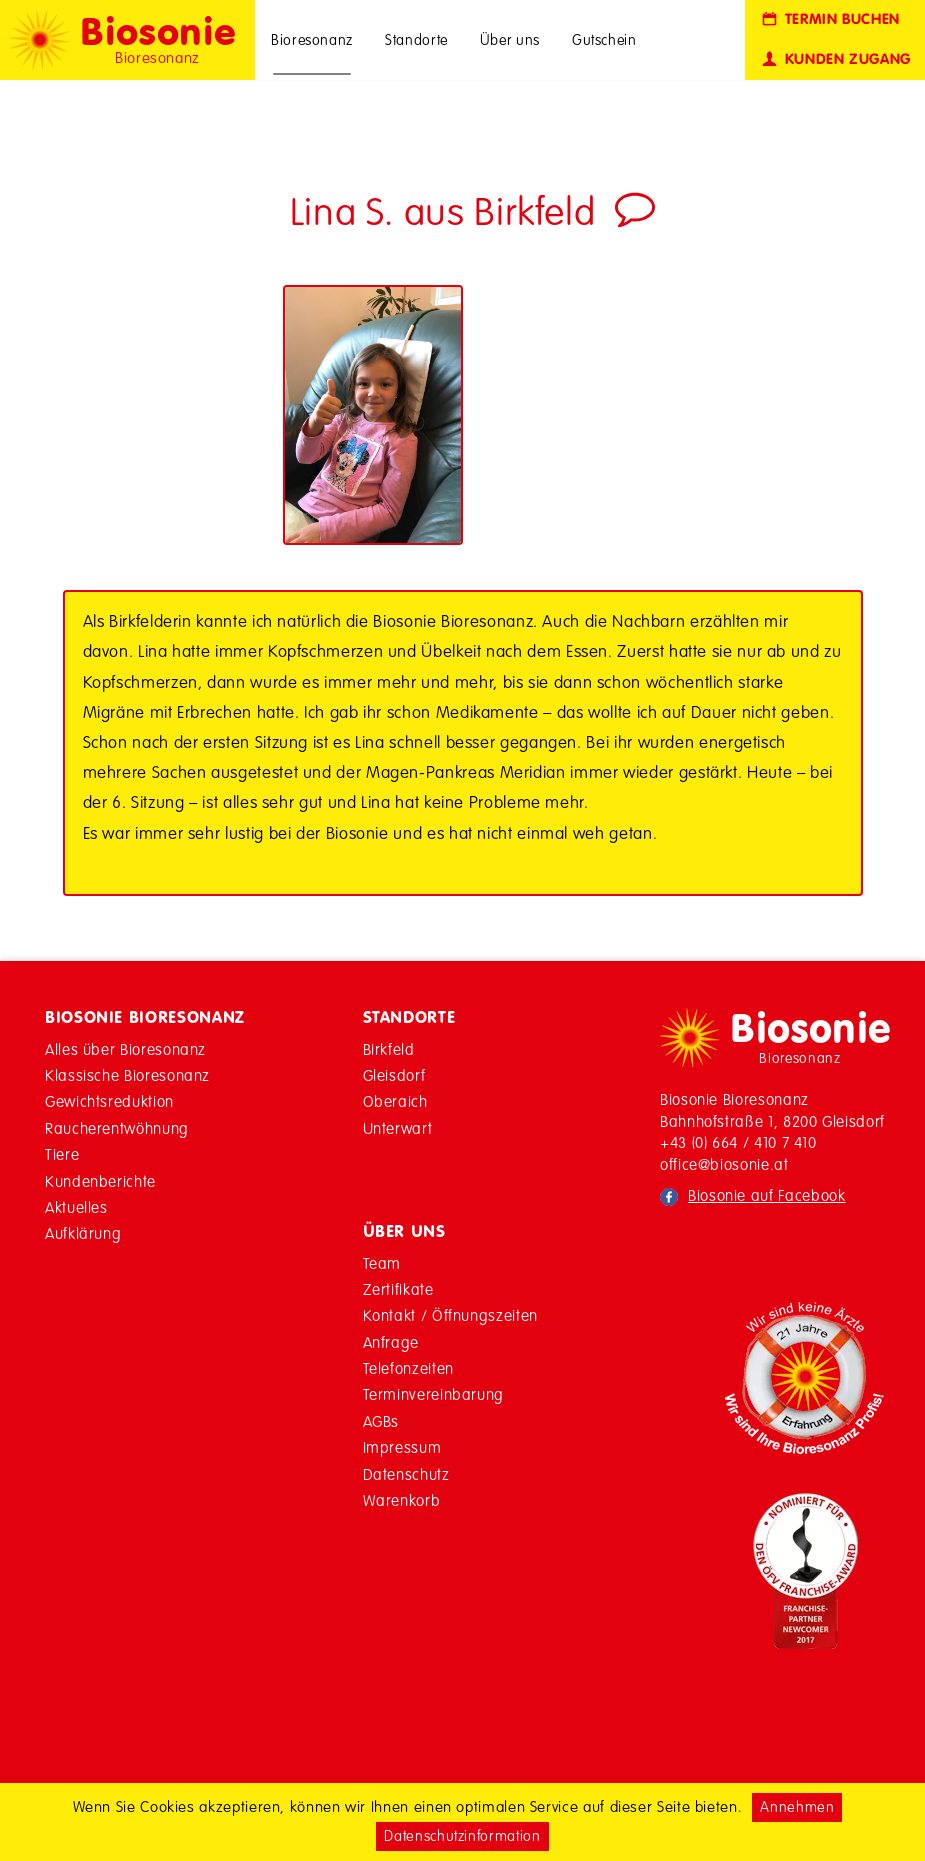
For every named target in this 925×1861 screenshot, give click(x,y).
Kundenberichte (100, 1181)
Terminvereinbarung (434, 1394)
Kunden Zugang (835, 59)
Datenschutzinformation (462, 1836)
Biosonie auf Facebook (766, 1195)
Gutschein (604, 40)
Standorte (416, 40)
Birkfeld (389, 1049)
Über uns (510, 40)
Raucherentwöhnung (117, 1128)
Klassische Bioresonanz (127, 1075)
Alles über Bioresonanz (125, 1049)
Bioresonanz (312, 40)
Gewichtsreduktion (109, 1101)
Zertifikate (398, 1289)
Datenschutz (406, 1474)
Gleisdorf (394, 1075)
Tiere (62, 1154)
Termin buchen (829, 19)
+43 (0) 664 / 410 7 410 (738, 1142)
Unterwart (398, 1128)
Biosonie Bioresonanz (145, 1017)
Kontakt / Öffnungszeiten (450, 1315)
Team (382, 1263)
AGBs (381, 1421)
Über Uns (404, 1231)
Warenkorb (402, 1500)
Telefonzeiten (408, 1368)
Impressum (402, 1447)
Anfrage (391, 1342)
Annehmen (797, 1807)
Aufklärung (83, 1233)
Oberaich (395, 1101)
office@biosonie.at (724, 1164)
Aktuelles (76, 1207)
